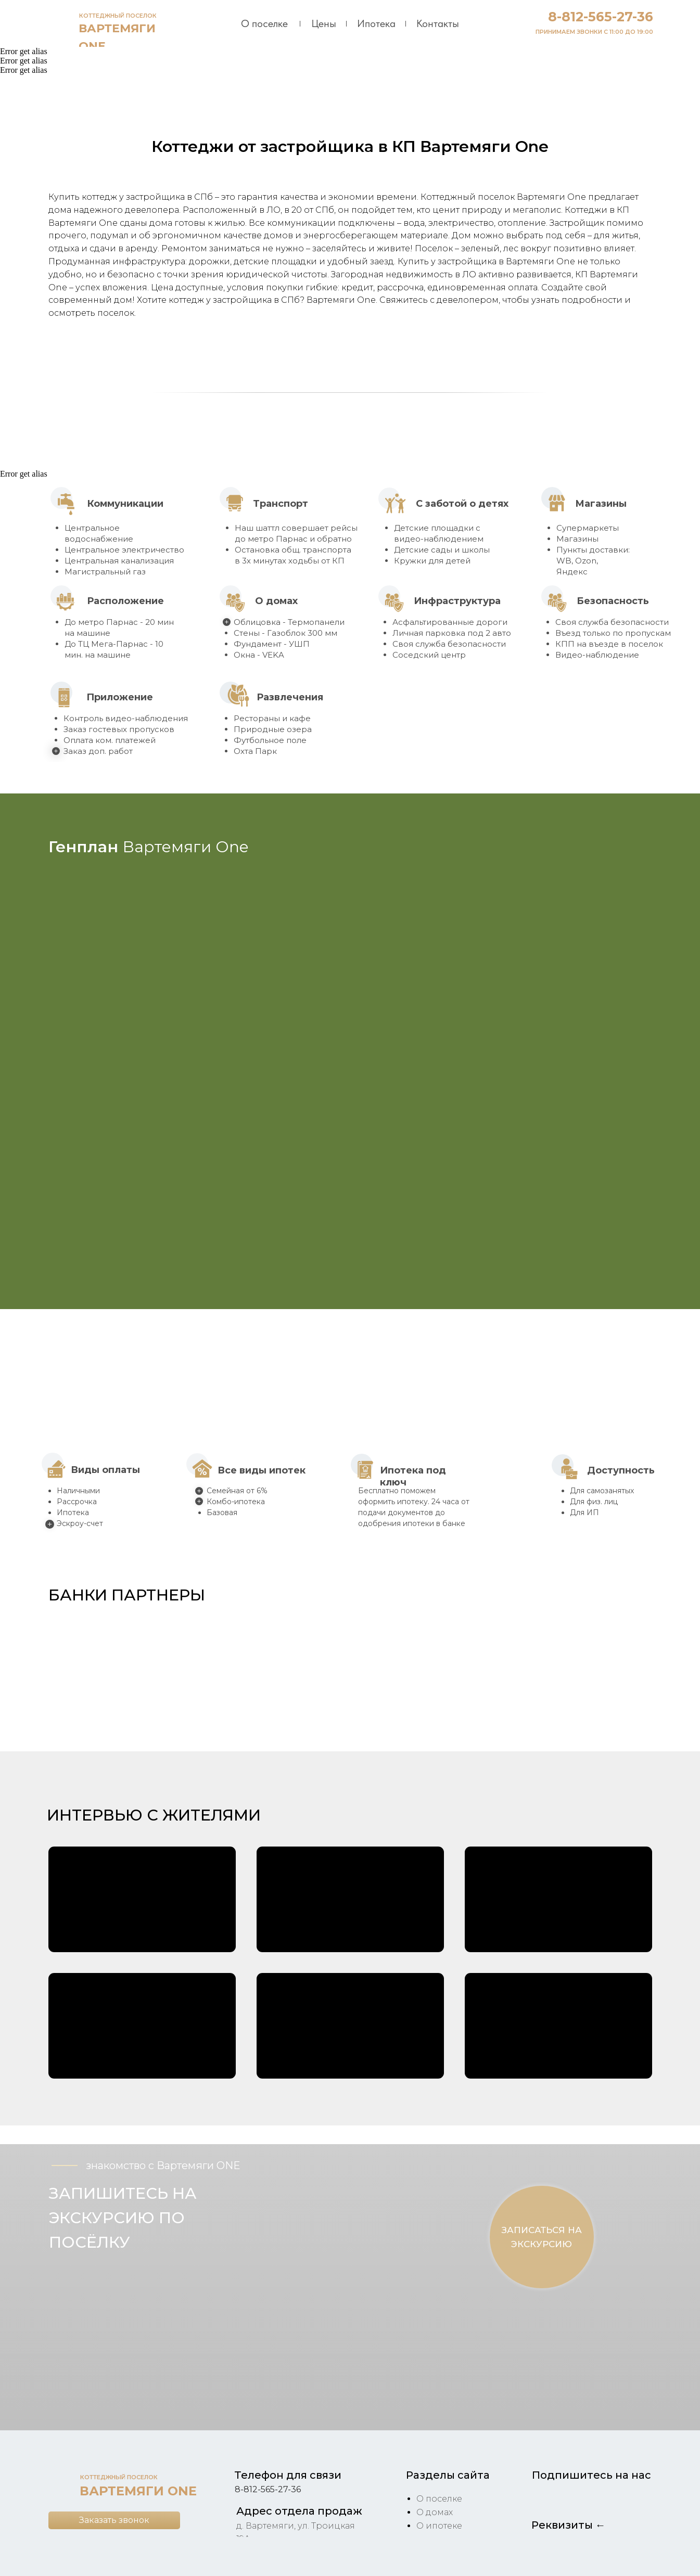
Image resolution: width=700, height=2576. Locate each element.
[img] (61, 23)
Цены (323, 23)
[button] (85, 1670)
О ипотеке (439, 2526)
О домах (434, 2512)
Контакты (437, 23)
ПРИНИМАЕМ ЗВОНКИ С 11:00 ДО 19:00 (594, 31)
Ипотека (376, 23)
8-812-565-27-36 (600, 16)
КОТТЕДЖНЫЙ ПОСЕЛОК (118, 15)
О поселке (264, 23)
